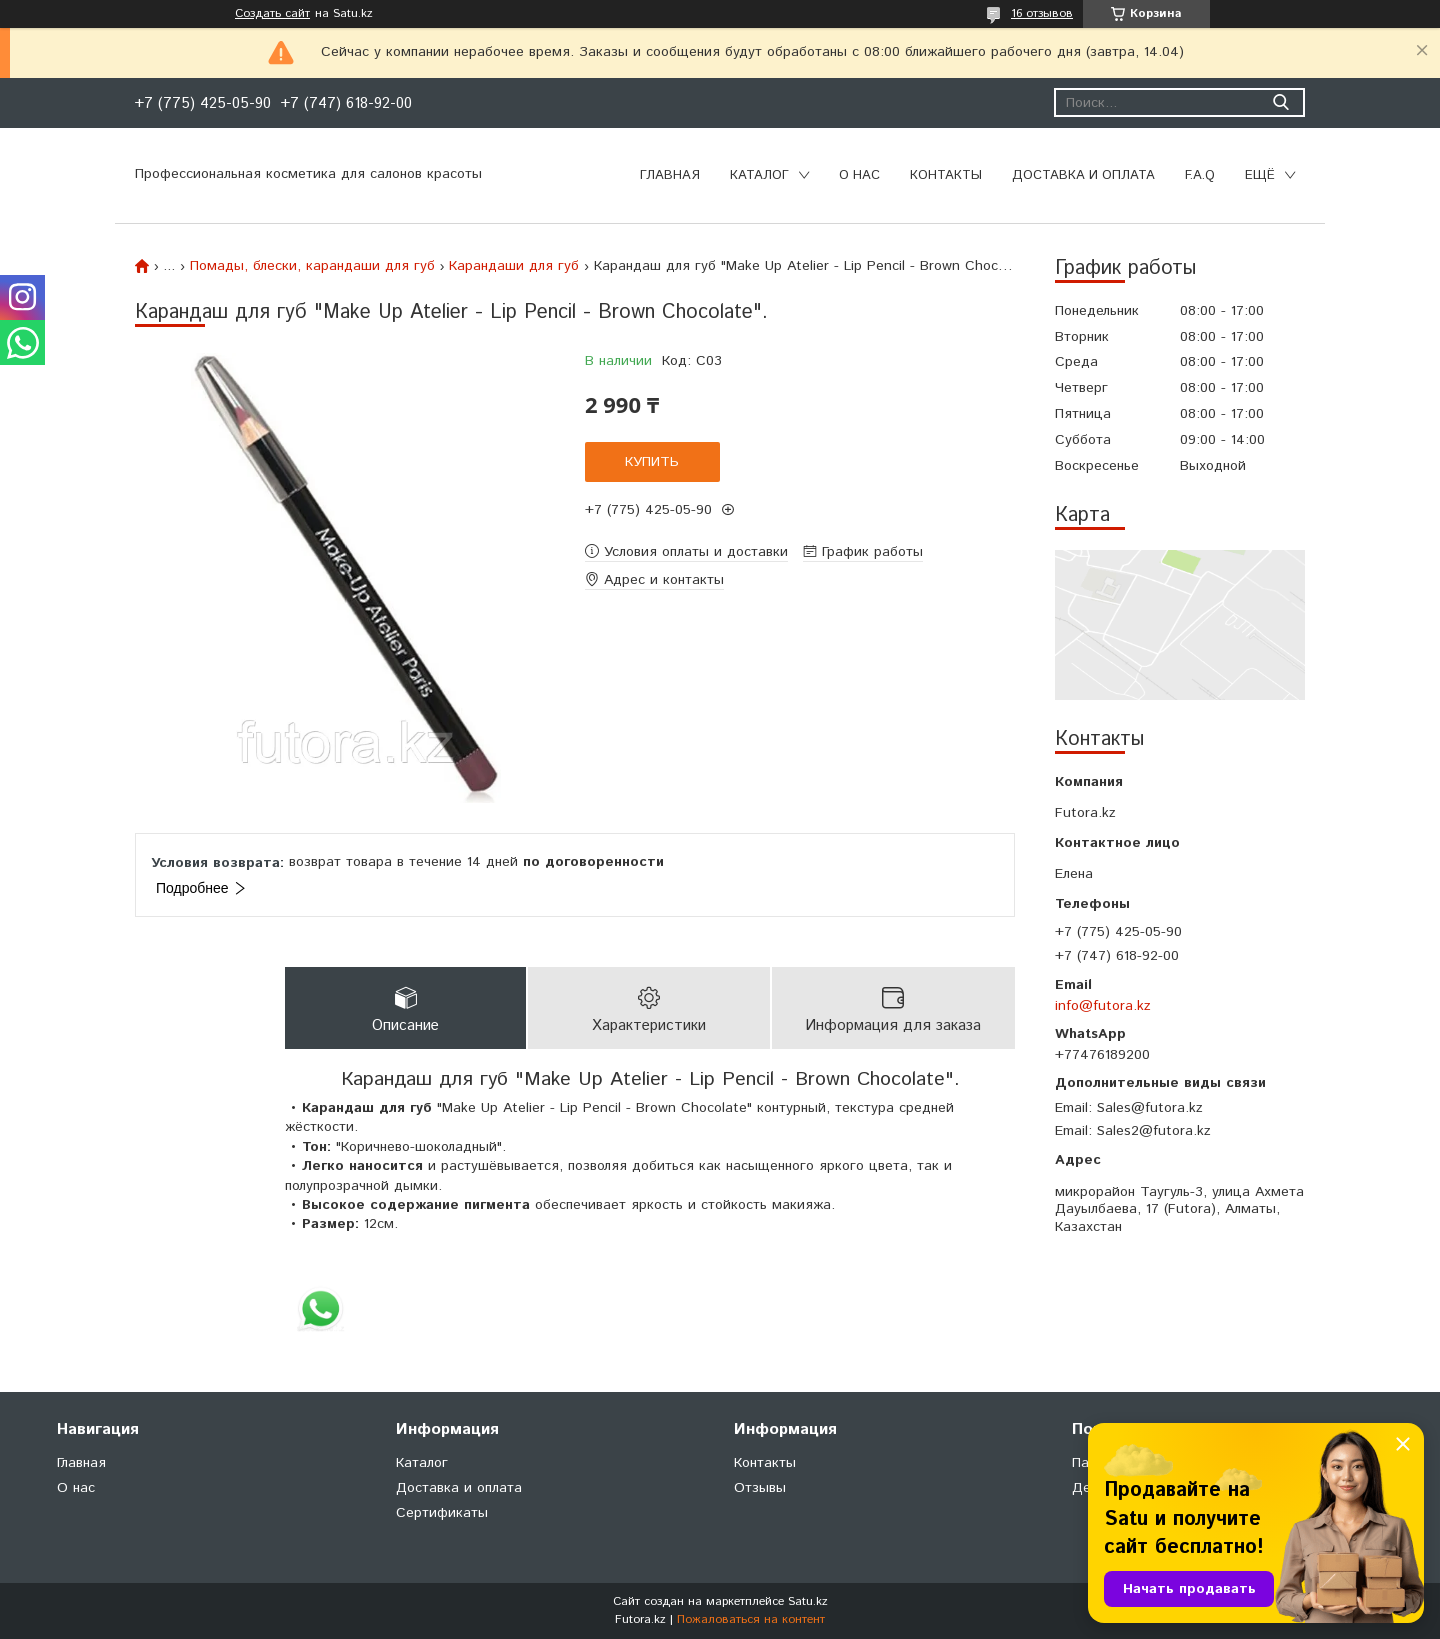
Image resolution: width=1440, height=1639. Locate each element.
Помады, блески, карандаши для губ (312, 266)
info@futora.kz (1103, 1006)
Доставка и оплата (1083, 175)
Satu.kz (808, 1601)
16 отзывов (1042, 13)
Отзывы (760, 1488)
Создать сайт (272, 14)
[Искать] (1280, 102)
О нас (859, 175)
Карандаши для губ (514, 266)
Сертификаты (442, 1513)
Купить (652, 462)
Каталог (759, 175)
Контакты (946, 175)
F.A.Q (1200, 175)
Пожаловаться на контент (751, 1619)
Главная (670, 175)
